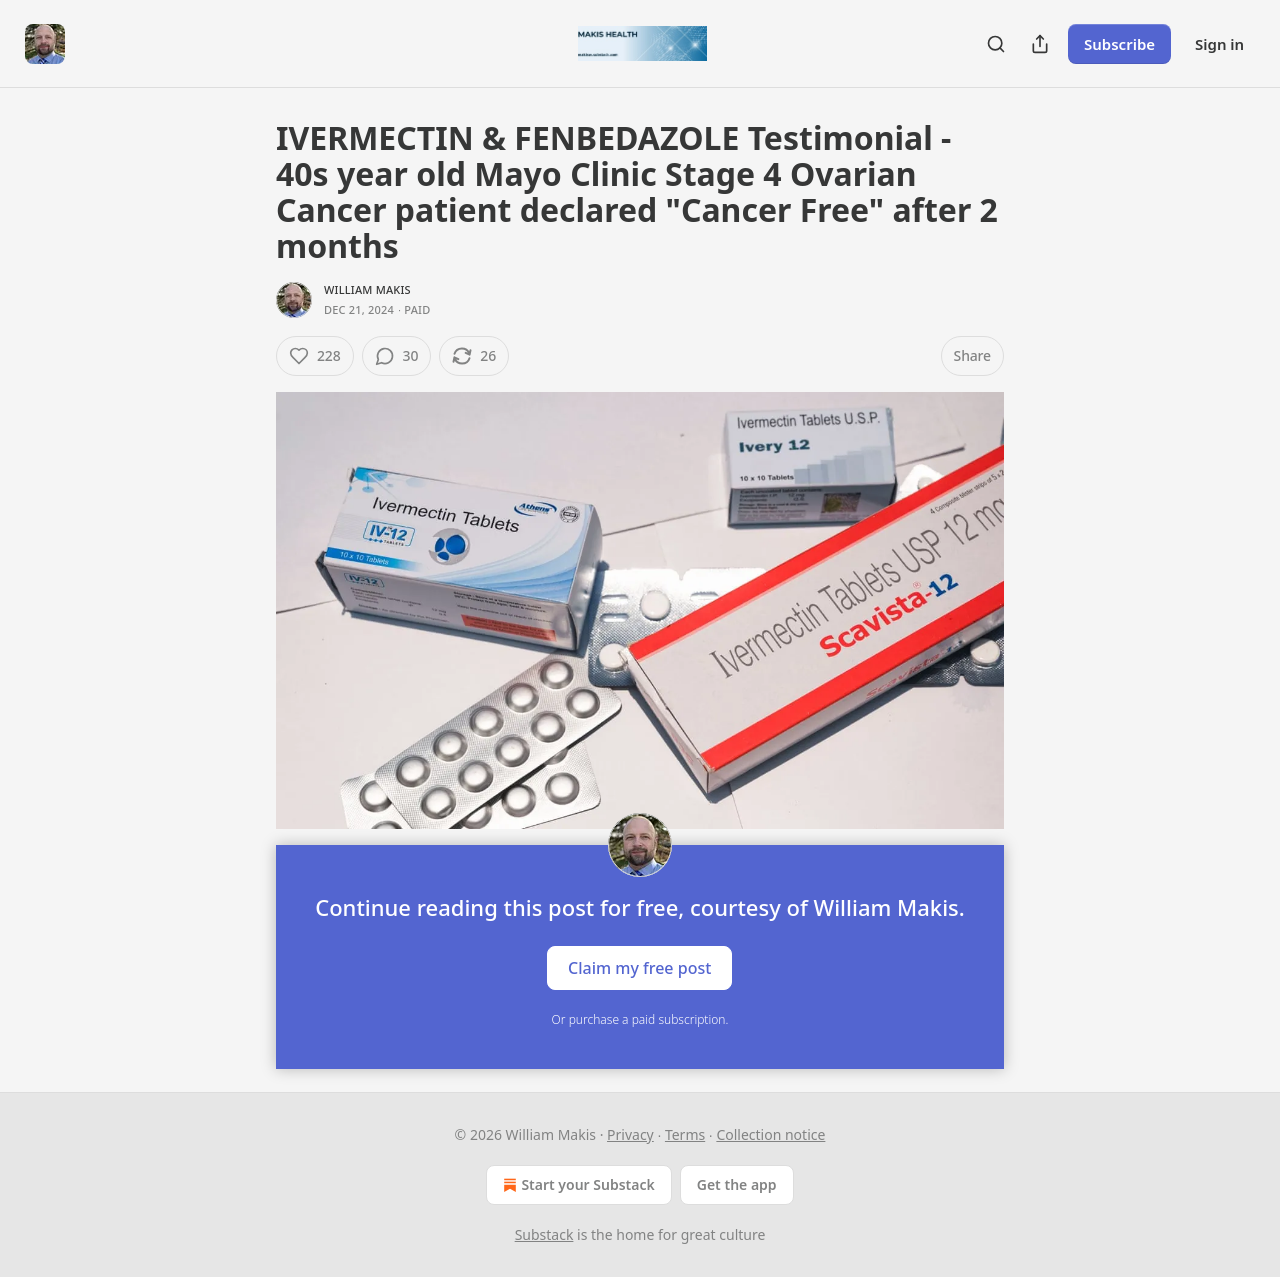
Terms (685, 1134)
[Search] (996, 44)
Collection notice (770, 1134)
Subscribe (1119, 44)
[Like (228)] (315, 356)
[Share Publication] (1040, 44)
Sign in (1219, 44)
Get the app (737, 1184)
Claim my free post (639, 967)
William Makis (367, 289)
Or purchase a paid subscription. (640, 1019)
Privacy (630, 1134)
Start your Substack (576, 1185)
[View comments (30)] (397, 356)
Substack (544, 1234)
